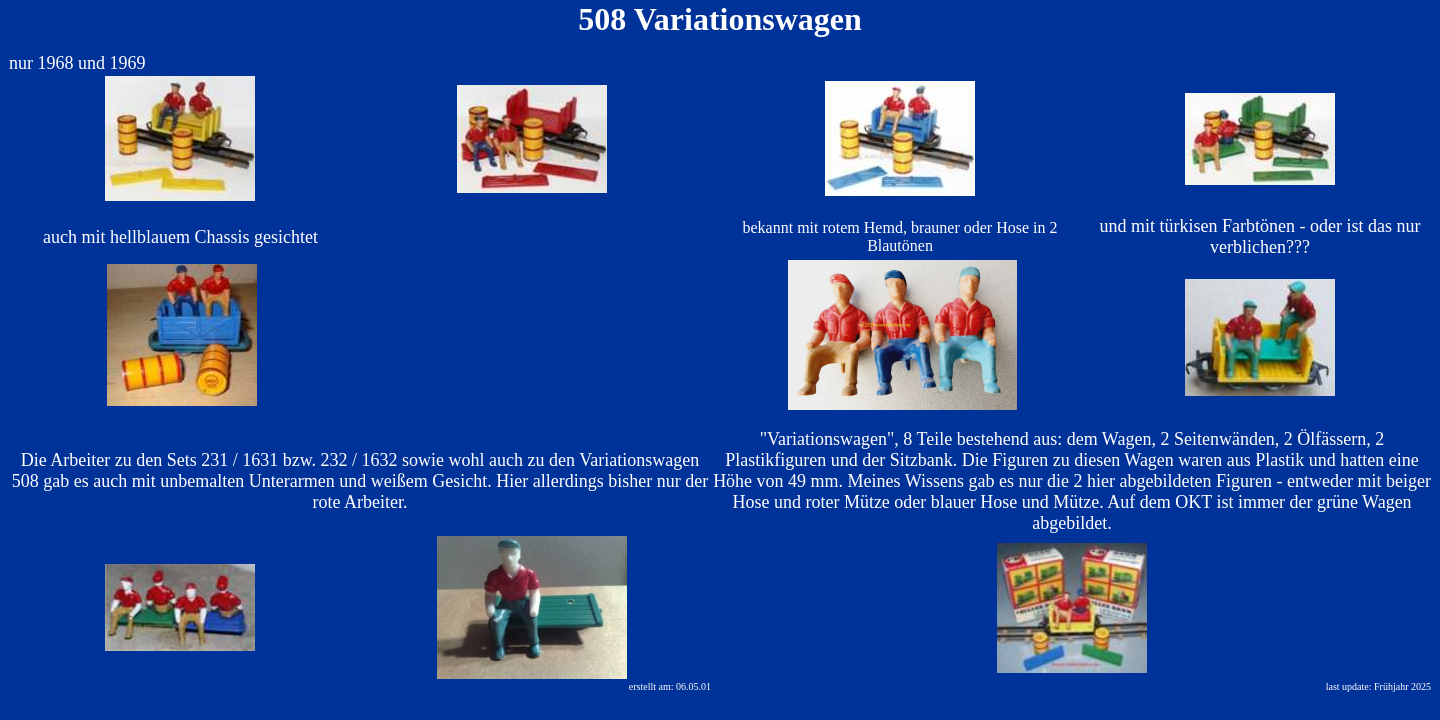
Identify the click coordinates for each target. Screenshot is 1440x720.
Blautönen (900, 245)
